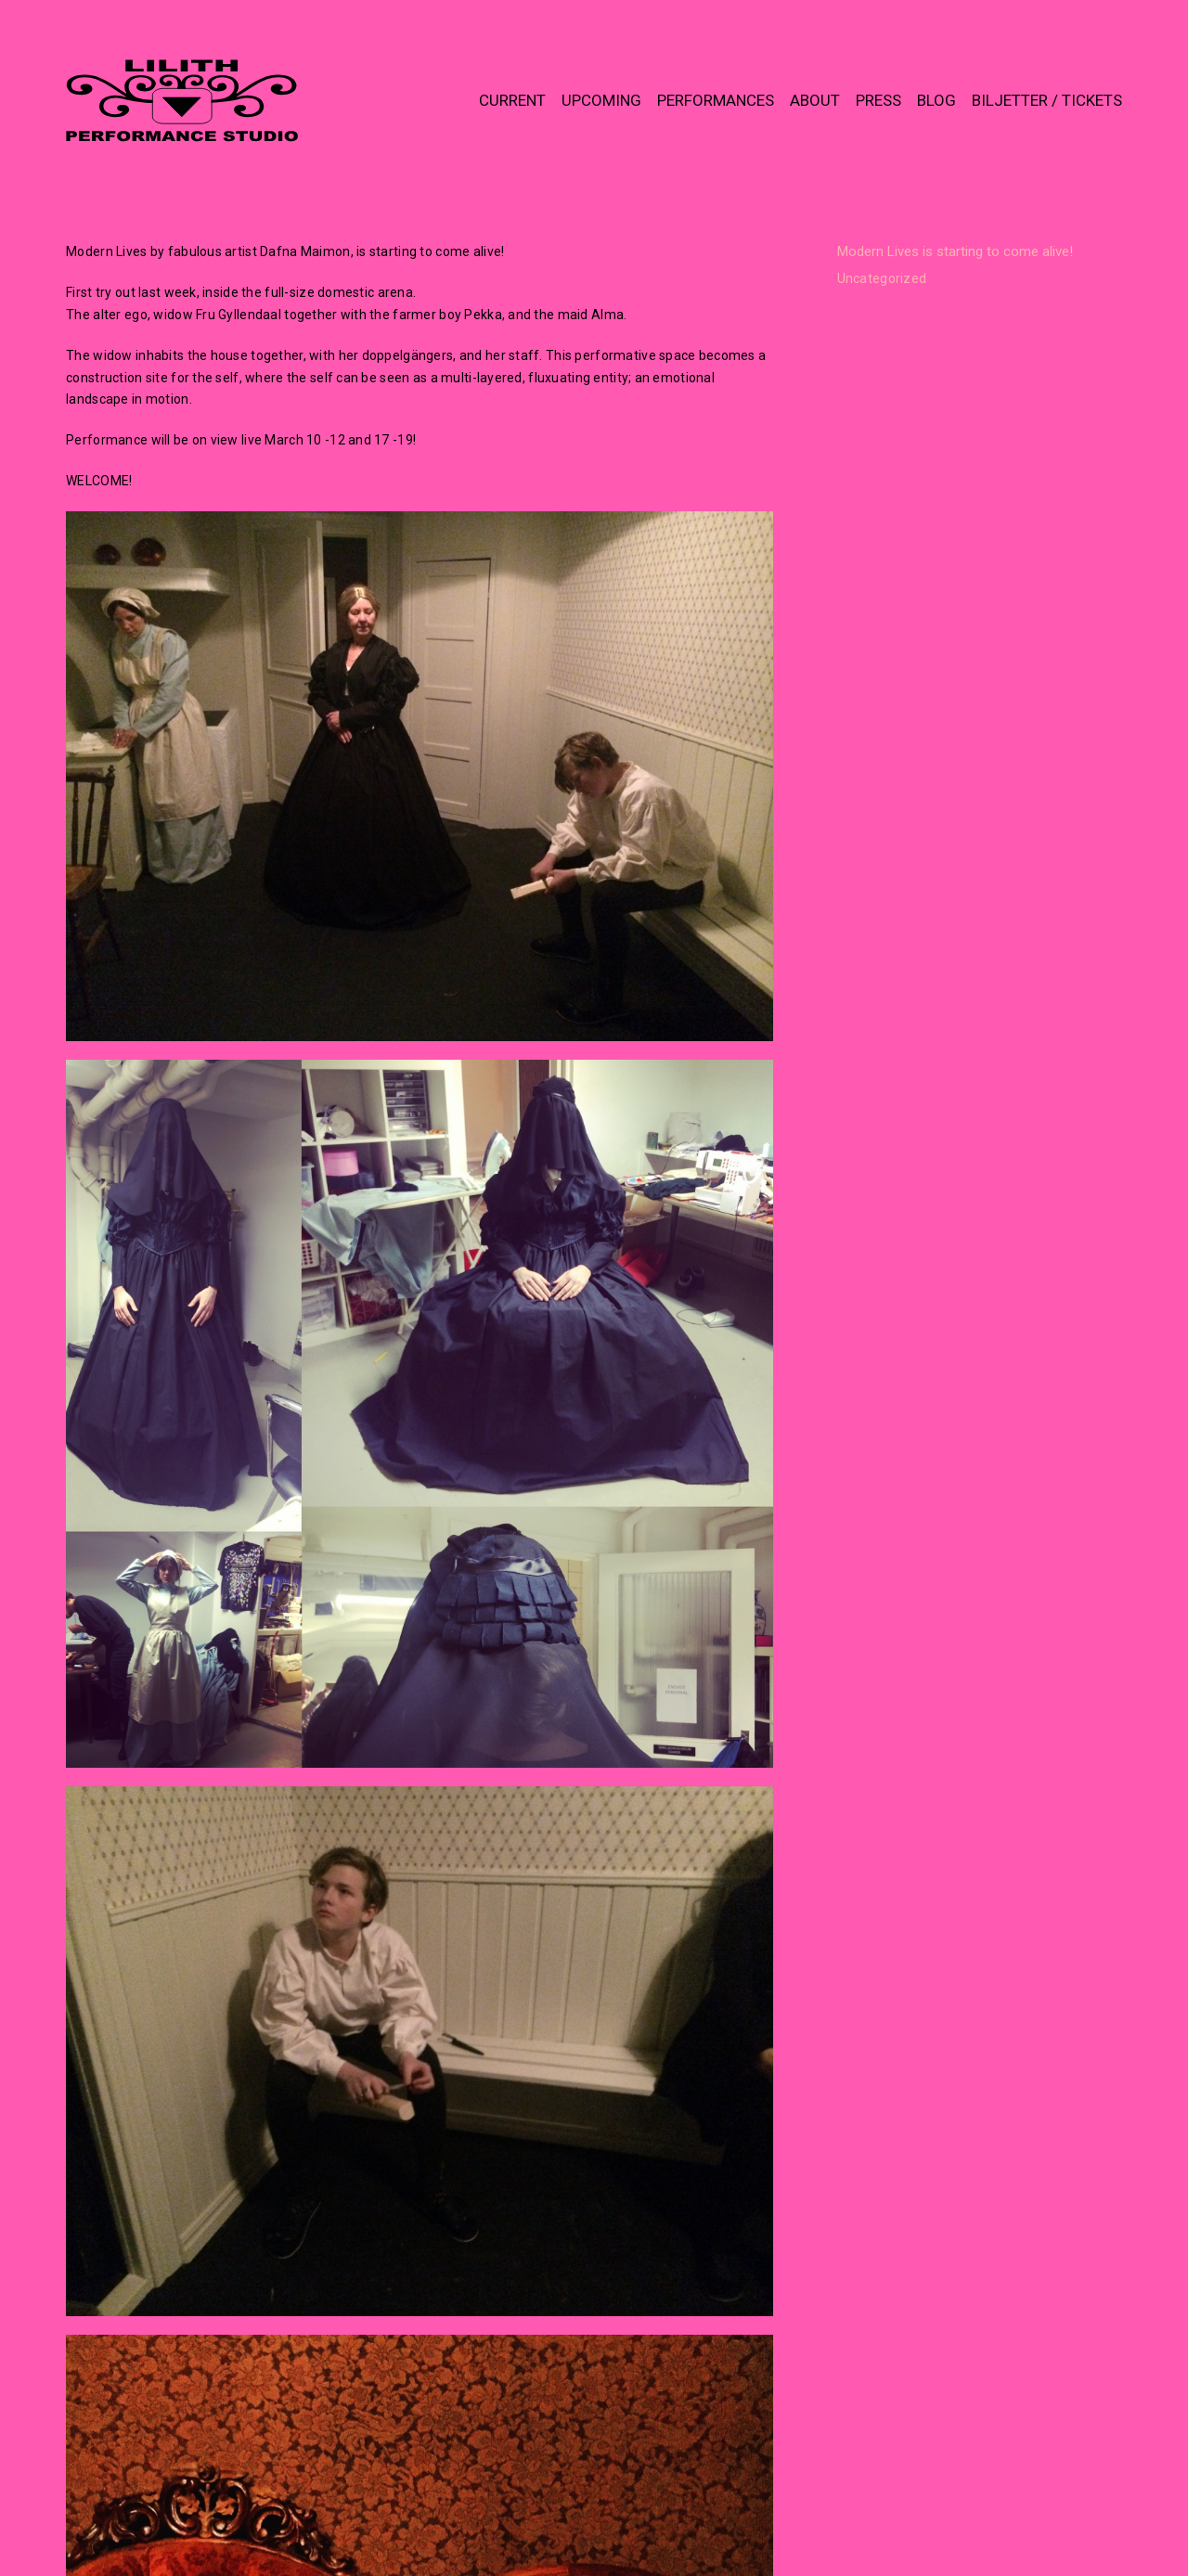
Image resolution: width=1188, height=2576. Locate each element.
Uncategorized (882, 278)
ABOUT (815, 100)
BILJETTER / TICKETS (1047, 100)
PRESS (878, 100)
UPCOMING (601, 100)
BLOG (936, 100)
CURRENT (512, 100)
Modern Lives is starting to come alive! (955, 251)
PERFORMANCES (715, 100)
